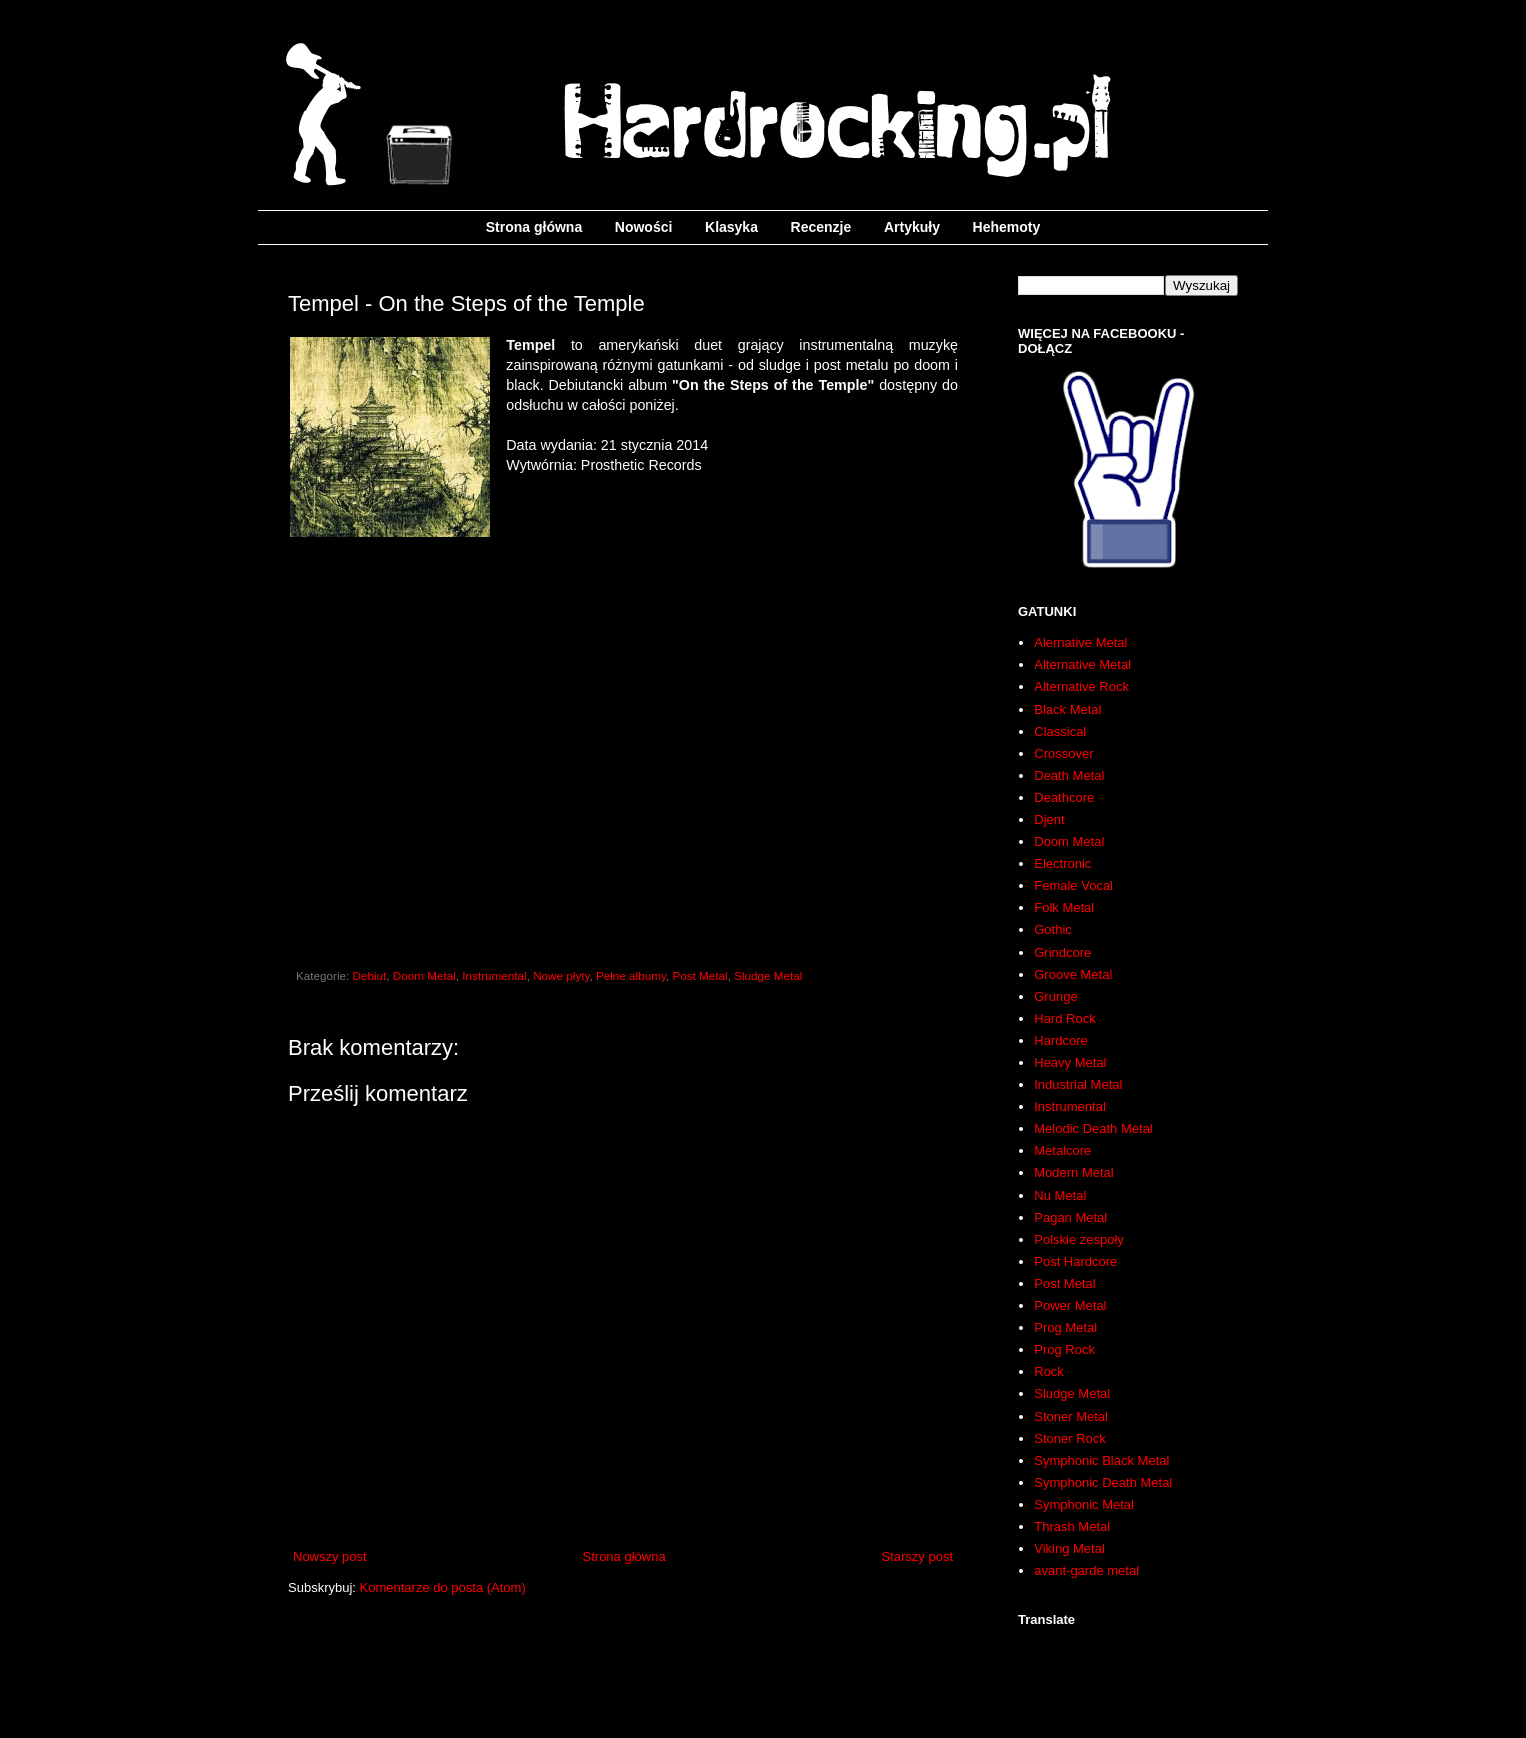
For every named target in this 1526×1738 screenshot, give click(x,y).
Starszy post (917, 1556)
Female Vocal (1073, 885)
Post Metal (699, 975)
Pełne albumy (631, 975)
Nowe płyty (561, 975)
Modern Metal (1073, 1172)
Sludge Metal (768, 975)
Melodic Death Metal (1093, 1128)
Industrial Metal (1078, 1084)
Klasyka (731, 227)
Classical (1060, 731)
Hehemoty (1007, 227)
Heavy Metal (1070, 1062)
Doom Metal (424, 975)
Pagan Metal (1070, 1217)
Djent (1049, 819)
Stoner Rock (1070, 1438)
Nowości (644, 227)
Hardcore (1060, 1040)
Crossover (1063, 753)
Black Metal (1067, 709)
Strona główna (534, 227)
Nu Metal (1060, 1195)
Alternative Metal (1082, 664)
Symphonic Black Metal (1101, 1460)
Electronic (1062, 863)
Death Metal (1069, 775)
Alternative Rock (1081, 686)
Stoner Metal (1071, 1416)
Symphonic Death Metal (1103, 1482)
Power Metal (1070, 1305)
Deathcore (1064, 797)
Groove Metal (1073, 974)
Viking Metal (1069, 1548)
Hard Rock (1064, 1018)
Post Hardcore (1075, 1261)
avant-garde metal (1086, 1570)
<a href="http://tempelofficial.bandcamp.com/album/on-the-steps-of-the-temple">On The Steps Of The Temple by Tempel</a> (623, 756)
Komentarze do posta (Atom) (443, 1587)
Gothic (1053, 929)
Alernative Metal (1080, 642)
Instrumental (494, 975)
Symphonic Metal (1084, 1504)
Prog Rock (1064, 1349)
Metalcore (1062, 1150)
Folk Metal (1064, 907)
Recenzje (821, 227)
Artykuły (912, 227)
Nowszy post (330, 1556)
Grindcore (1062, 952)
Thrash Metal (1072, 1526)
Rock (1049, 1371)
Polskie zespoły (1079, 1239)
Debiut (370, 975)
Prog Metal (1065, 1327)
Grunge (1055, 996)
